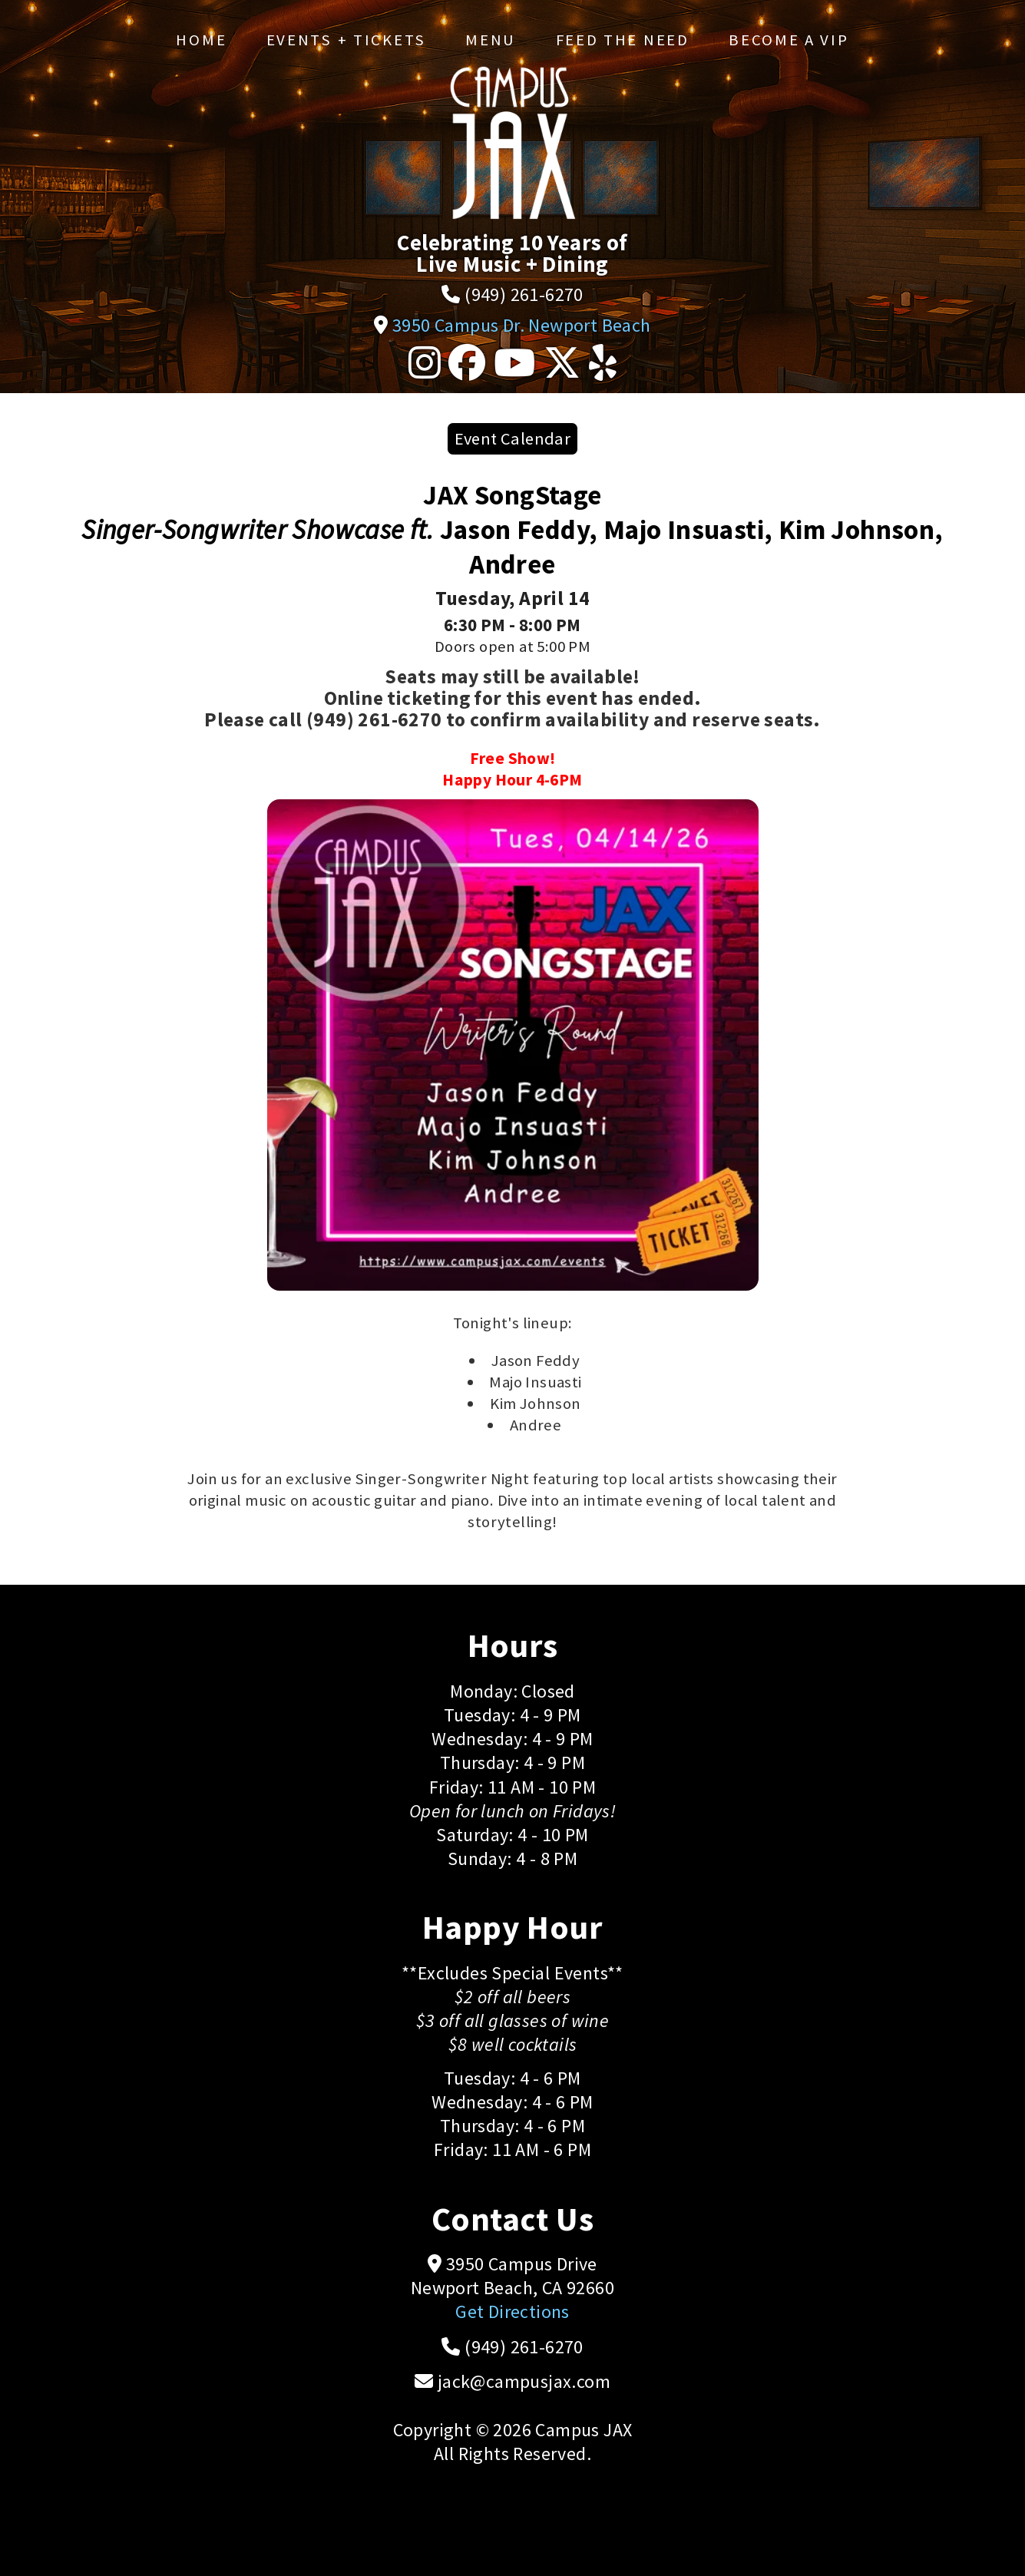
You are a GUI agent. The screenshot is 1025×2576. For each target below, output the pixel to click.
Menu (490, 40)
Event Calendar (513, 438)
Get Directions (512, 2311)
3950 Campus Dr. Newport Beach (521, 325)
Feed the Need (622, 40)
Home (201, 40)
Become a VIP (788, 40)
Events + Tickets (346, 40)
